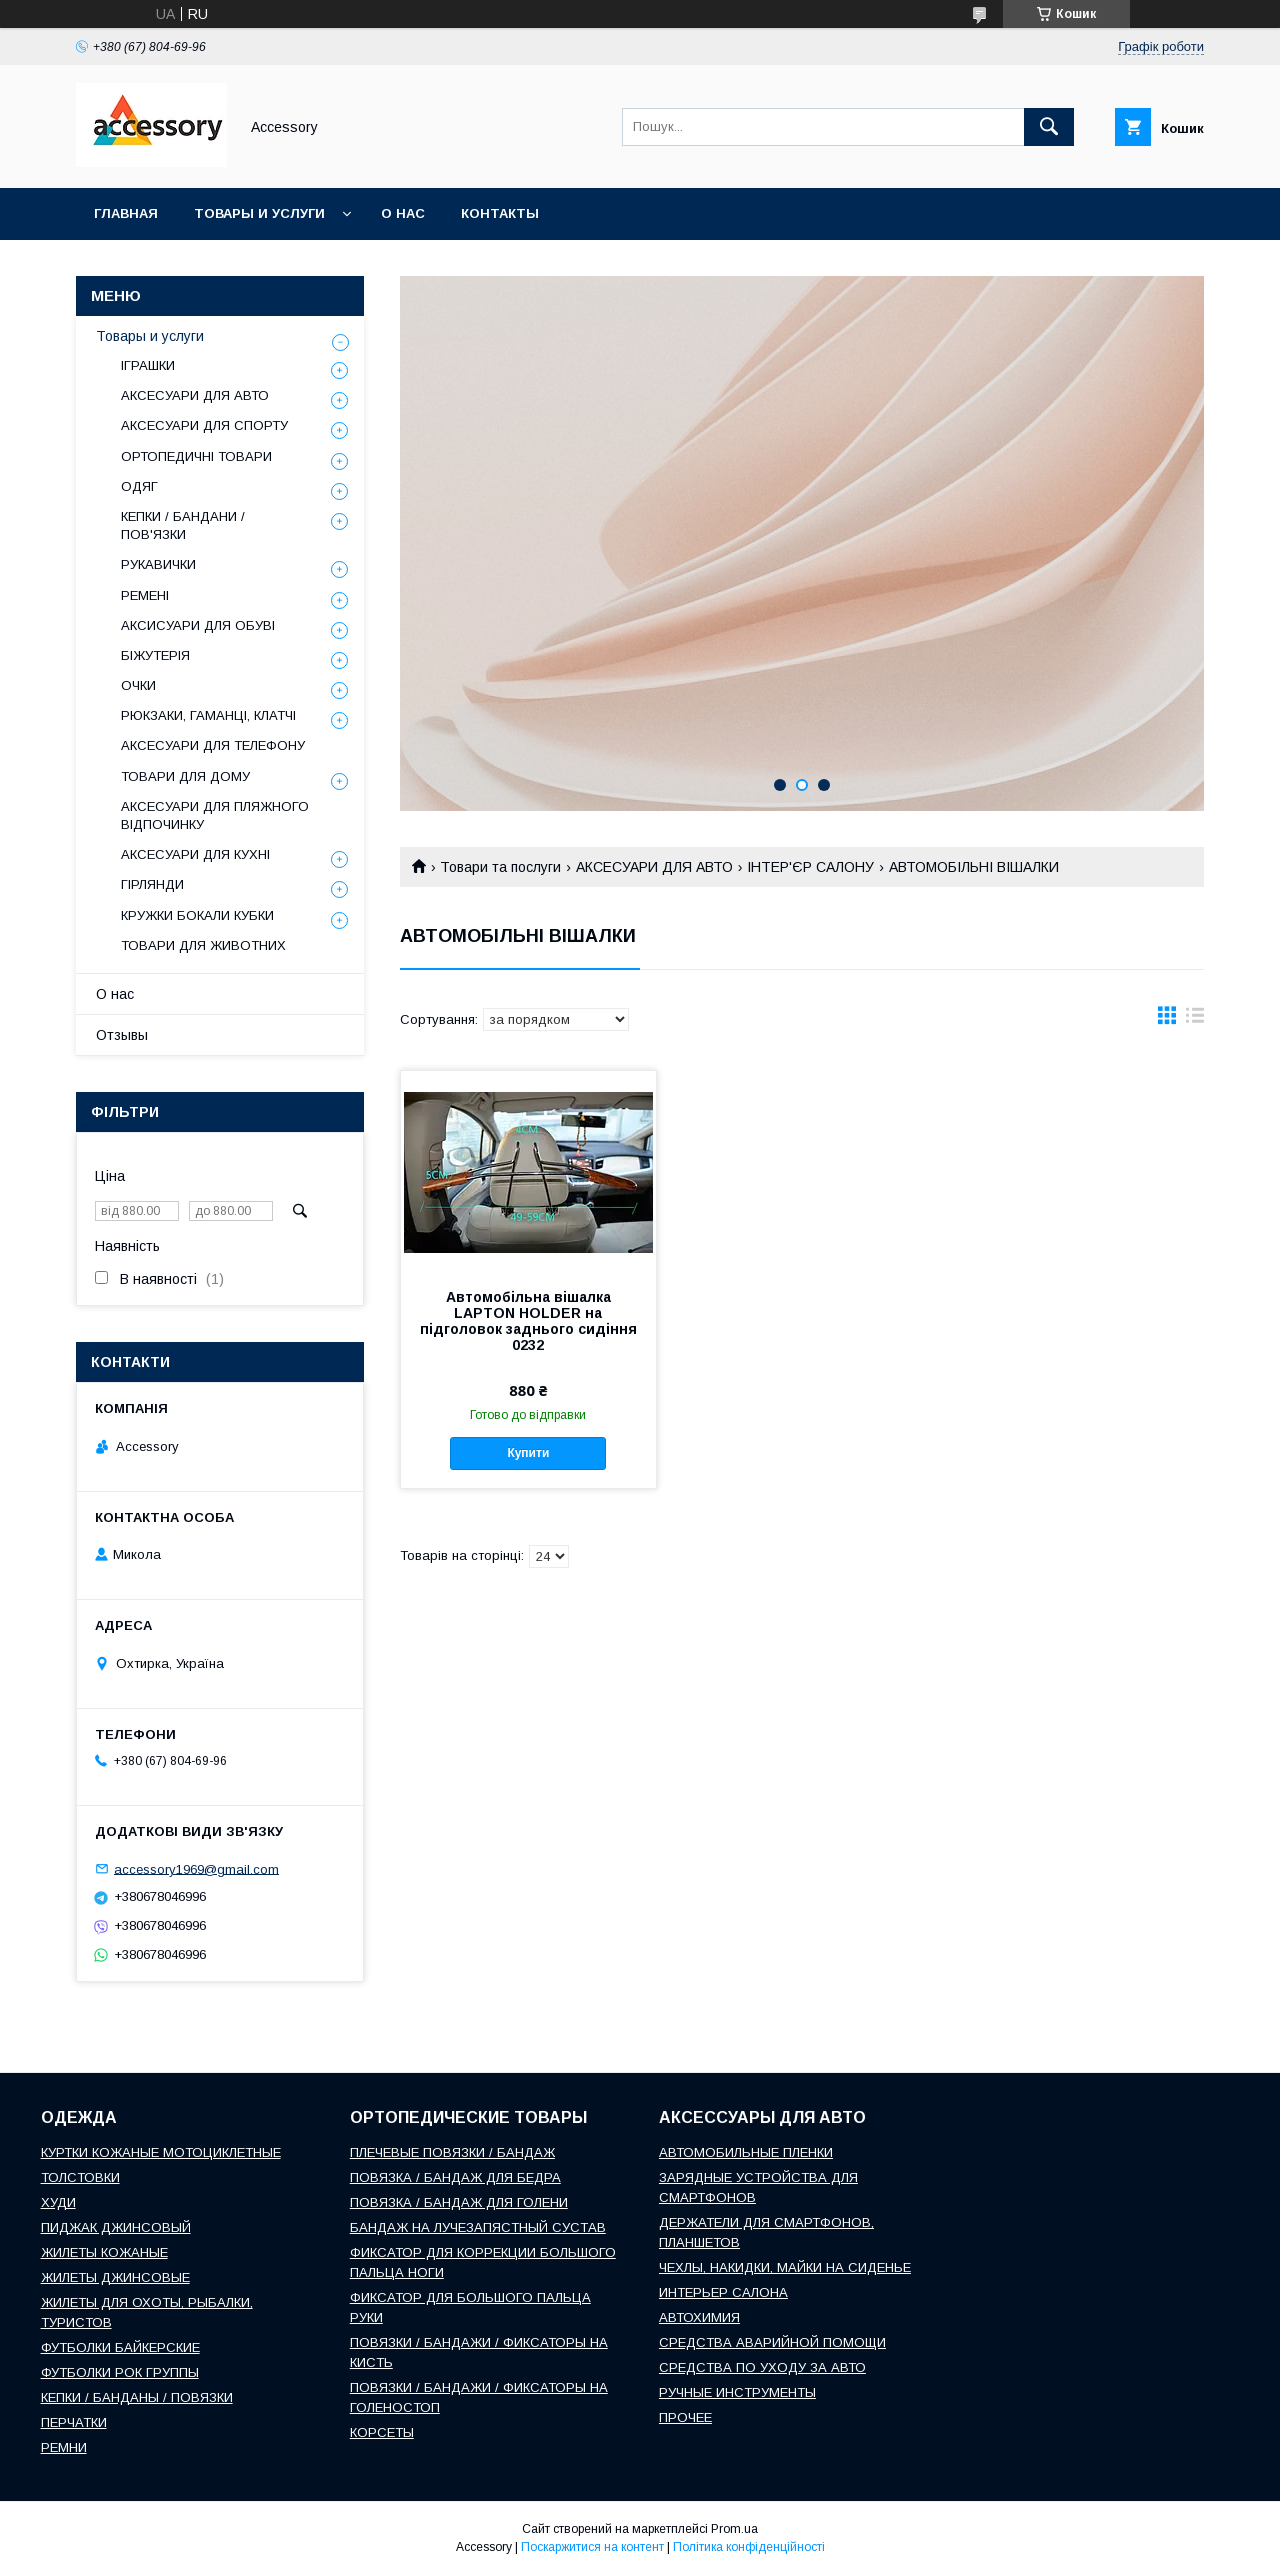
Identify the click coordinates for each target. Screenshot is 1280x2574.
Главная (126, 213)
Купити (528, 1453)
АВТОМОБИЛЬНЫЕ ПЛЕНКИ (746, 2152)
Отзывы (122, 1035)
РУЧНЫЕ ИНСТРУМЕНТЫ (737, 2392)
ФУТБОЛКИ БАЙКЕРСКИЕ (120, 2347)
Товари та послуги (500, 867)
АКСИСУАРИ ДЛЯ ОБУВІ (198, 625)
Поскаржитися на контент (592, 2547)
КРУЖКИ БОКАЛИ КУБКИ (197, 915)
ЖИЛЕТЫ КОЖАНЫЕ (104, 2252)
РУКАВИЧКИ (158, 564)
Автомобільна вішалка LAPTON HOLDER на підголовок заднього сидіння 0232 (528, 1321)
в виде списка (1195, 1020)
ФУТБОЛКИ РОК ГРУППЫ (120, 2372)
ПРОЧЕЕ (685, 2417)
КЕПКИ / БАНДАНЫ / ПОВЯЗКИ (137, 2397)
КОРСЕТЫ (382, 2432)
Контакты (500, 213)
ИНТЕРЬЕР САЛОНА (723, 2292)
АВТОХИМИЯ (699, 2317)
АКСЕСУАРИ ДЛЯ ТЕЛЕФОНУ (213, 745)
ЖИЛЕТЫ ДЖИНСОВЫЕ (115, 2277)
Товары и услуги (259, 213)
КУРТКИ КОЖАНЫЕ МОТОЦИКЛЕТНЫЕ (161, 2152)
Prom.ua (734, 2529)
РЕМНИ (64, 2447)
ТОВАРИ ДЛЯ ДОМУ (185, 776)
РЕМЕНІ (145, 595)
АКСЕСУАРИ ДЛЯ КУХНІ (195, 854)
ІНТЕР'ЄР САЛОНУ (810, 867)
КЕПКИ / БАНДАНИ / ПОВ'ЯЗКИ (183, 525)
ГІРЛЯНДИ (152, 884)
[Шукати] (1049, 127)
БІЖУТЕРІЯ (155, 655)
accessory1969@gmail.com (196, 1868)
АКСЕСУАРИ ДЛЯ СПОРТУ (204, 425)
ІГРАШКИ (148, 365)
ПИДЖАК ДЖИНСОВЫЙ (116, 2227)
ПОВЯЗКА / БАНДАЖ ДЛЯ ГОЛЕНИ (459, 2202)
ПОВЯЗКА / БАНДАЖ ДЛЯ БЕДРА (455, 2177)
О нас (403, 213)
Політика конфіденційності (749, 2547)
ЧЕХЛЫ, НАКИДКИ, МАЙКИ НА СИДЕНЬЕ (785, 2267)
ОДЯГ (139, 486)
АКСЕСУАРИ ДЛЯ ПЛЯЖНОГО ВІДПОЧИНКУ (215, 815)
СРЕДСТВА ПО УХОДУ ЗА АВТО (762, 2367)
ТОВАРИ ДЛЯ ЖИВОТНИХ (203, 945)
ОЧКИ (138, 685)
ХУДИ (58, 2202)
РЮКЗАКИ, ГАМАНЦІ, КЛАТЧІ (208, 715)
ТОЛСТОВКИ (80, 2177)
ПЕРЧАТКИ (74, 2422)
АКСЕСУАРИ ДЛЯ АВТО (654, 867)
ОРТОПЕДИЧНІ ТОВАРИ (196, 456)
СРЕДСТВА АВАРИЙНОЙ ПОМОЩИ (772, 2342)
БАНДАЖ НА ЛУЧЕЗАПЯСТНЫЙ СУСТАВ (478, 2227)
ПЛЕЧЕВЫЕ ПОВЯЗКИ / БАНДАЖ (452, 2152)
